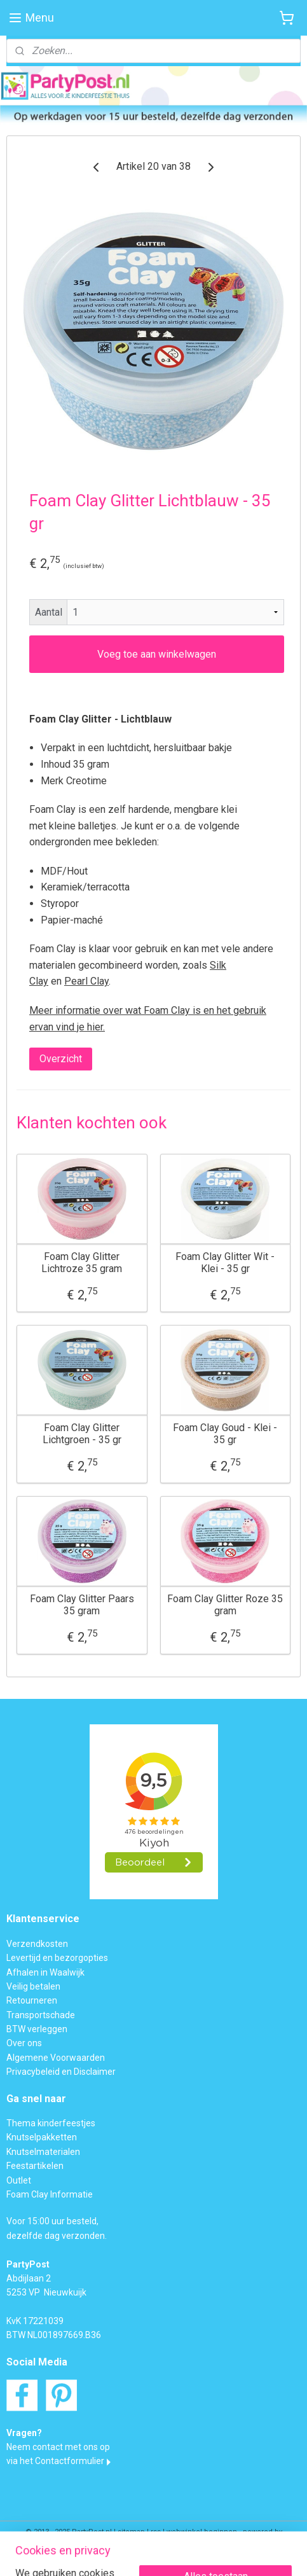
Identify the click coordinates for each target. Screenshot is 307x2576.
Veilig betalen (33, 1986)
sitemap (131, 2532)
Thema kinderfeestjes (50, 2123)
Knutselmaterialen (43, 2152)
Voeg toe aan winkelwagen (156, 653)
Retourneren (31, 2000)
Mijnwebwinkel (153, 2553)
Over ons (24, 2043)
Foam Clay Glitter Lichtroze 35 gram (81, 1262)
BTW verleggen (36, 2029)
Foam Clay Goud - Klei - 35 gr (225, 1433)
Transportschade (40, 2015)
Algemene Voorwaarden (55, 2058)
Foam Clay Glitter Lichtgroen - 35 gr (82, 1433)
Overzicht (60, 1059)
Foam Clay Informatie (49, 2194)
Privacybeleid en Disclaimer (61, 2072)
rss (156, 2532)
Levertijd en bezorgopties (57, 1958)
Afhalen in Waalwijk (45, 1972)
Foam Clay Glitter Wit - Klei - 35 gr (225, 1262)
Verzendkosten (37, 1944)
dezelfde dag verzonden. (56, 2236)
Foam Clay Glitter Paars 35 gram (82, 1604)
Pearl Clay (86, 981)
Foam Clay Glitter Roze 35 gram (225, 1604)
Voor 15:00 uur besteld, (52, 2221)
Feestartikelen (35, 2166)
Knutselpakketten (41, 2137)
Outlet (18, 2180)
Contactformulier (69, 2461)
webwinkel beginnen (202, 2532)
